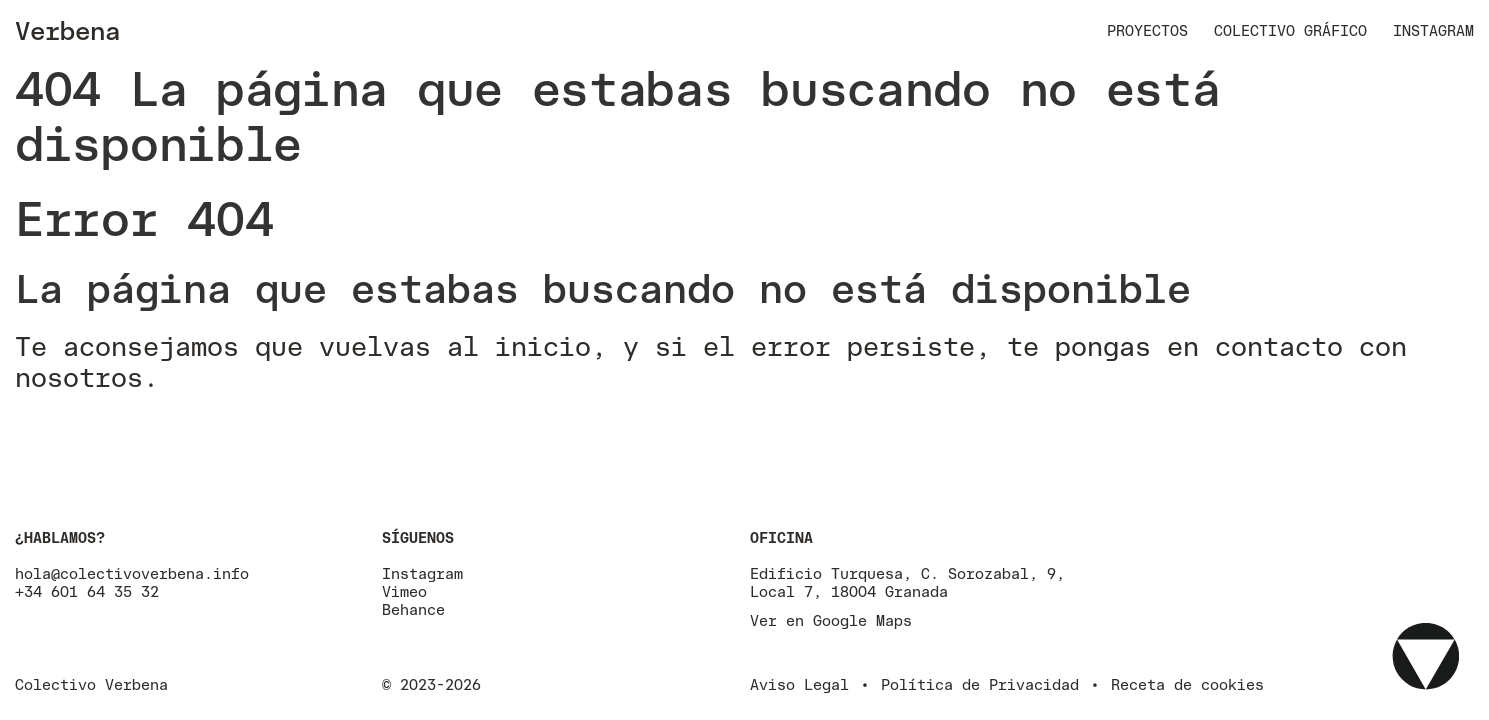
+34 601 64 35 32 (87, 591)
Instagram (1433, 30)
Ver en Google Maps (831, 620)
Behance (413, 609)
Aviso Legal (799, 684)
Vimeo (404, 591)
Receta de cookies (1187, 684)
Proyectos (1147, 30)
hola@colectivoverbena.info (132, 573)
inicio (543, 346)
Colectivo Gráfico (1290, 30)
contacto (1279, 346)
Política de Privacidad (980, 684)
